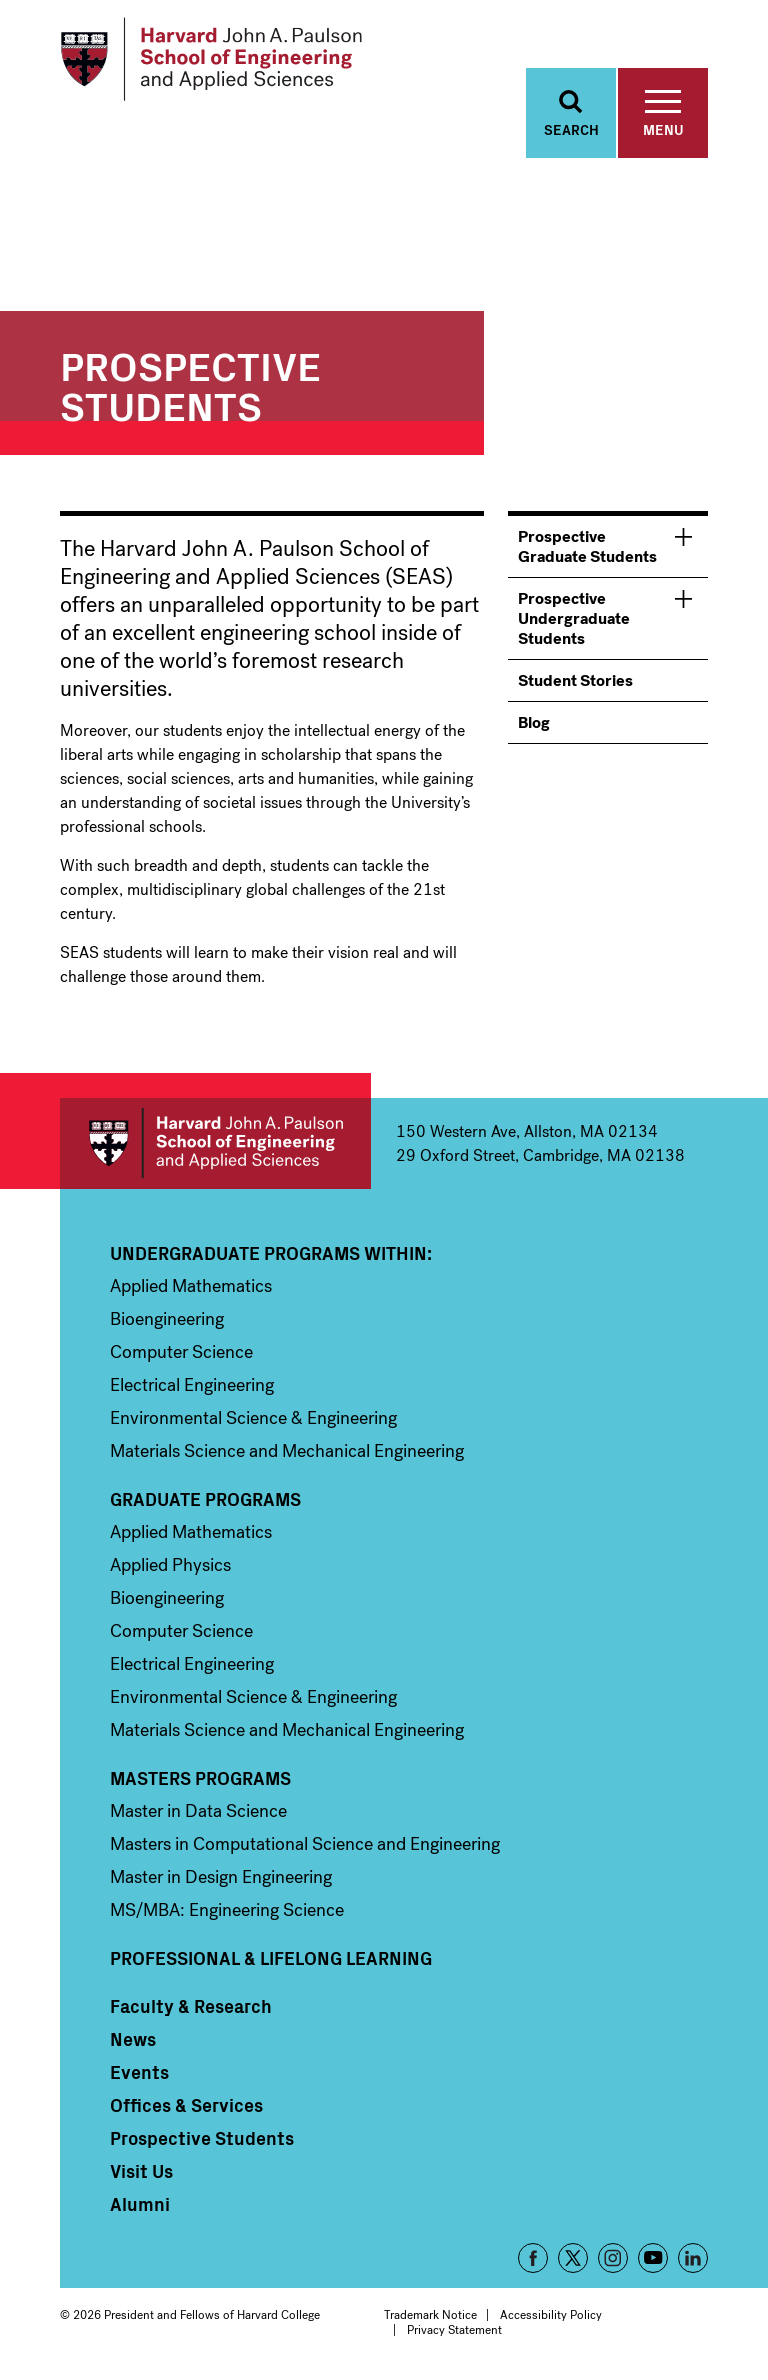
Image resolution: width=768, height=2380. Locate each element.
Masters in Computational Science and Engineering (305, 1846)
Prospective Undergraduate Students (574, 620)
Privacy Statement (454, 2331)
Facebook (533, 2260)
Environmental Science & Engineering (253, 1420)
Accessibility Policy (551, 2317)
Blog (534, 724)
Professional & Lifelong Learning (271, 1960)
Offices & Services (186, 2107)
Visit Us (141, 2173)
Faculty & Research (191, 2008)
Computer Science (181, 1354)
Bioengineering (167, 1321)
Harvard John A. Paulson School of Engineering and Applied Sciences (215, 1145)
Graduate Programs (205, 1501)
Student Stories (575, 682)
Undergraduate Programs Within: (271, 1255)
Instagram (613, 2260)
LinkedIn (693, 2260)
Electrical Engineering (192, 1387)
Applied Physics (170, 1567)
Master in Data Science (198, 1813)
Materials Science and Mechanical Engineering (287, 1453)
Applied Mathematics (191, 1288)
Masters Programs (200, 1780)
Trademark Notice (430, 2317)
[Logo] (213, 60)
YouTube (653, 2260)
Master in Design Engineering (221, 1879)
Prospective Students (202, 2140)
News (133, 2041)
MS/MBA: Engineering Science (227, 1912)
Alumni (140, 2206)
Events (139, 2074)
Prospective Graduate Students (587, 548)
